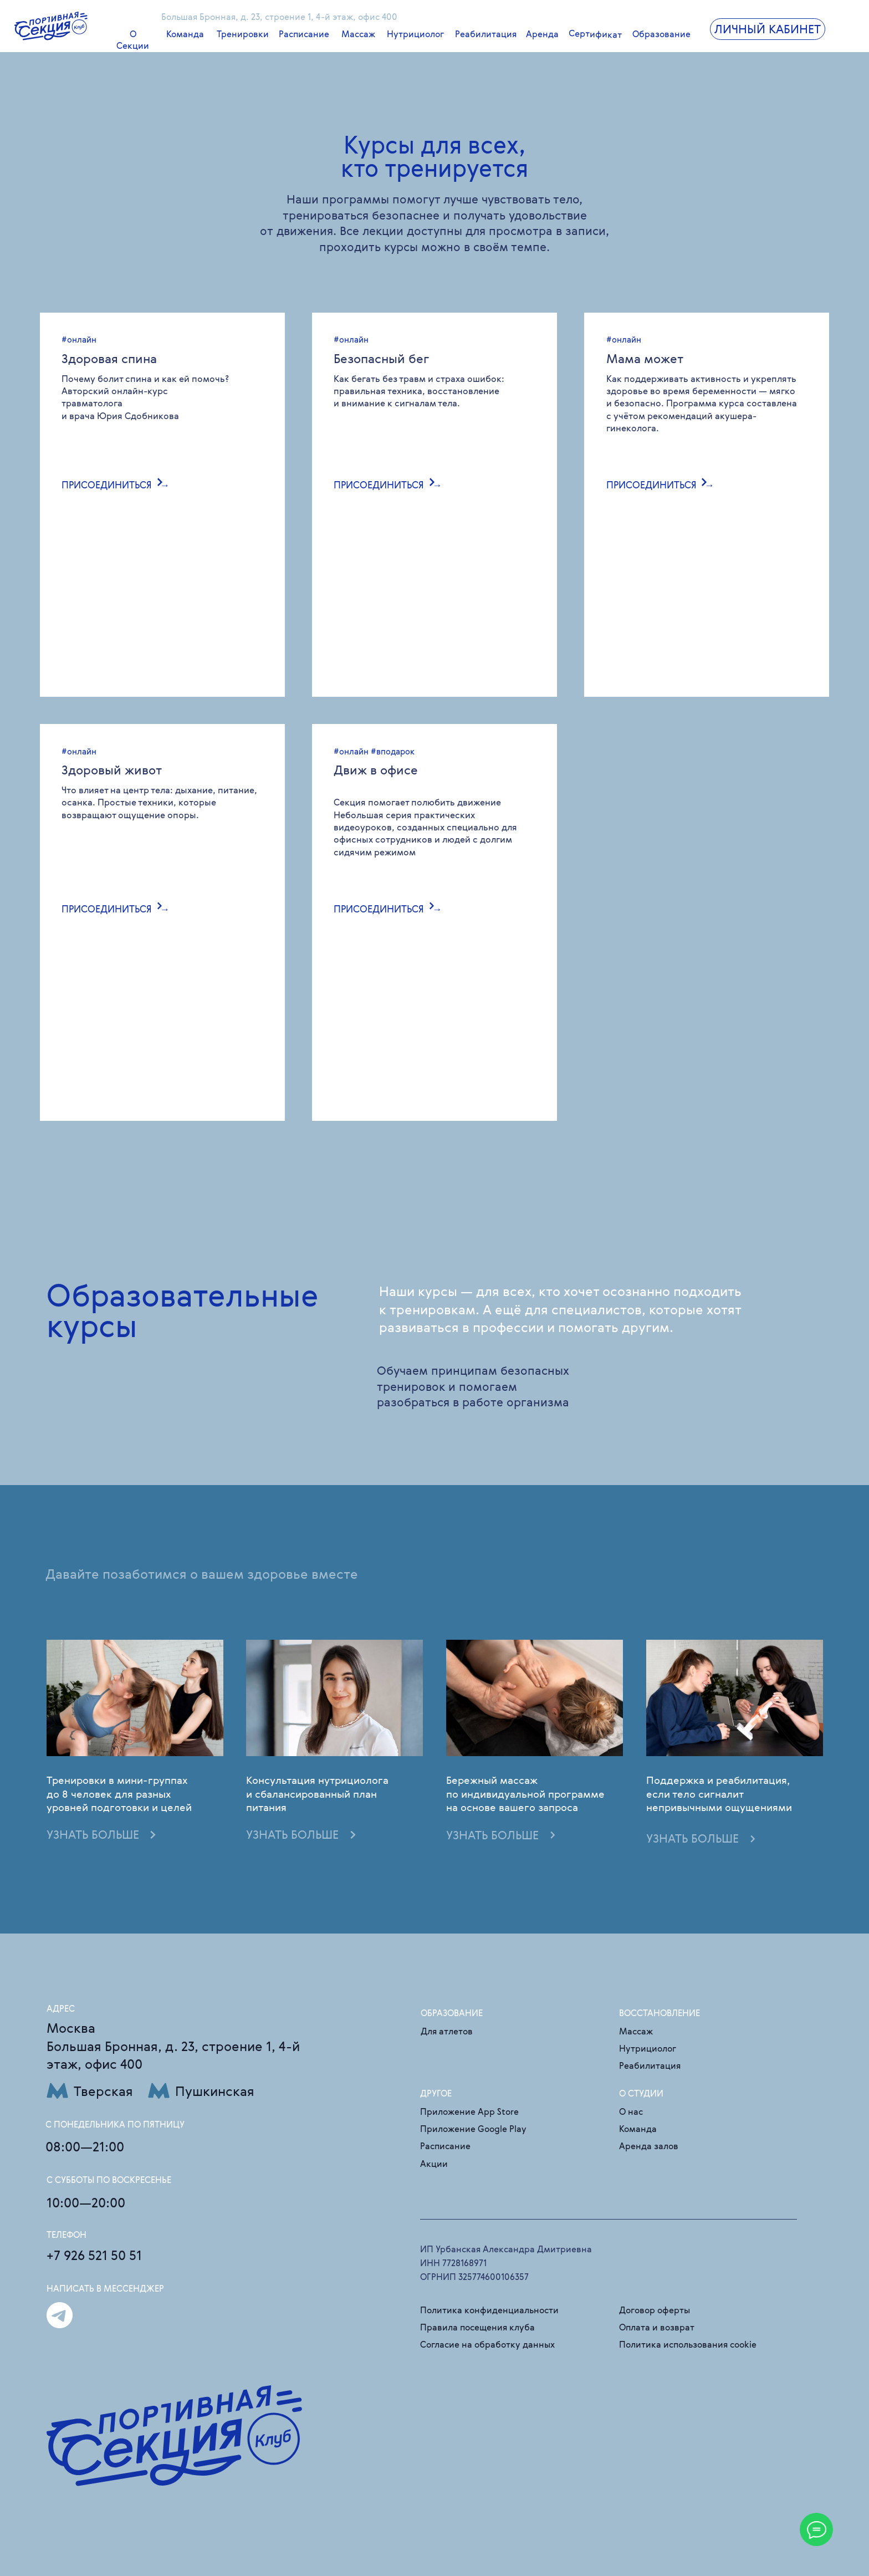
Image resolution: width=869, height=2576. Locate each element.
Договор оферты (654, 2310)
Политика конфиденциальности (489, 2310)
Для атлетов (447, 2031)
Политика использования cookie (687, 2344)
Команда (185, 34)
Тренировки (243, 34)
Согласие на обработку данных (487, 2344)
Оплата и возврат (656, 2327)
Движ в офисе (376, 770)
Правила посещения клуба (477, 2327)
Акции (434, 2164)
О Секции (132, 40)
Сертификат (595, 34)
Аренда (542, 34)
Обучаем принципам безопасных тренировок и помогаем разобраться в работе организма (473, 1386)
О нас (631, 2112)
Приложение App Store (469, 2112)
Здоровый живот (112, 770)
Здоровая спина (109, 358)
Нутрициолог (415, 34)
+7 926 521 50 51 (94, 2255)
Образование (661, 34)
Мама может (644, 358)
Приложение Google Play (473, 2129)
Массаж (358, 34)
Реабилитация (486, 34)
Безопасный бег (381, 358)
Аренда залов (648, 2146)
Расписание (304, 34)
